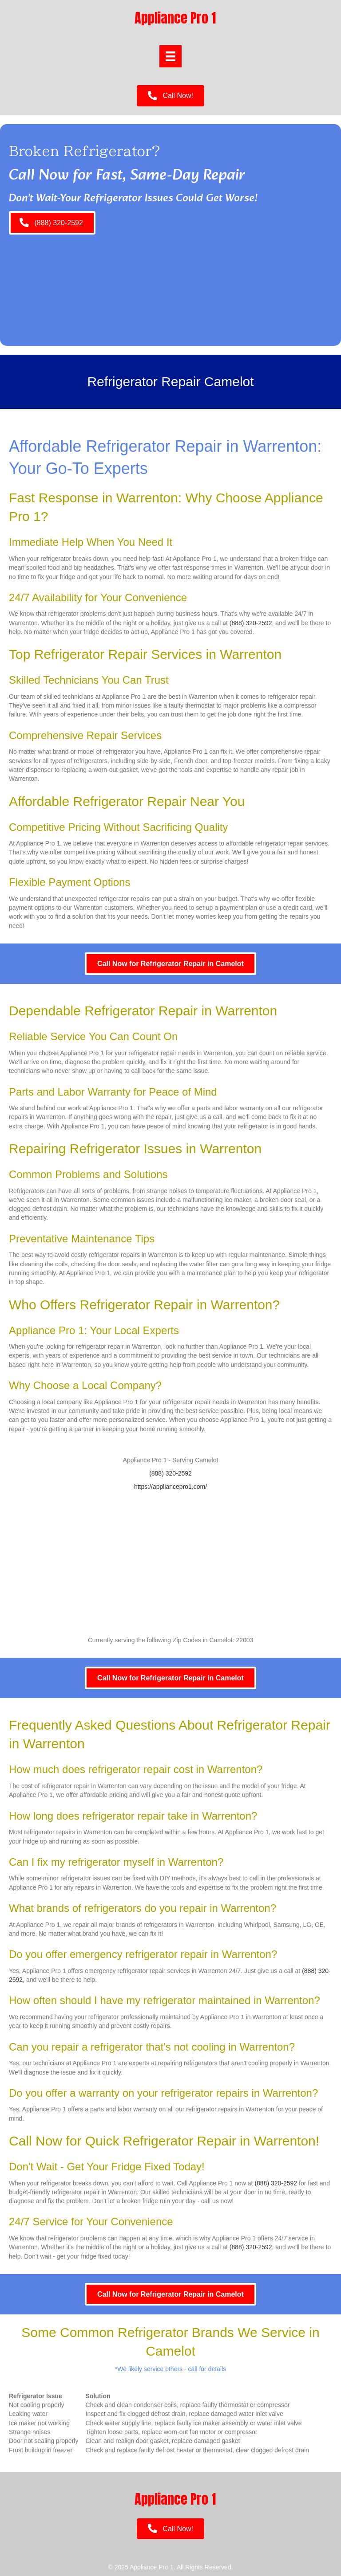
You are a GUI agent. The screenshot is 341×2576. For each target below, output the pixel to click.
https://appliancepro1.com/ (170, 1486)
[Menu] (170, 56)
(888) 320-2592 (251, 622)
